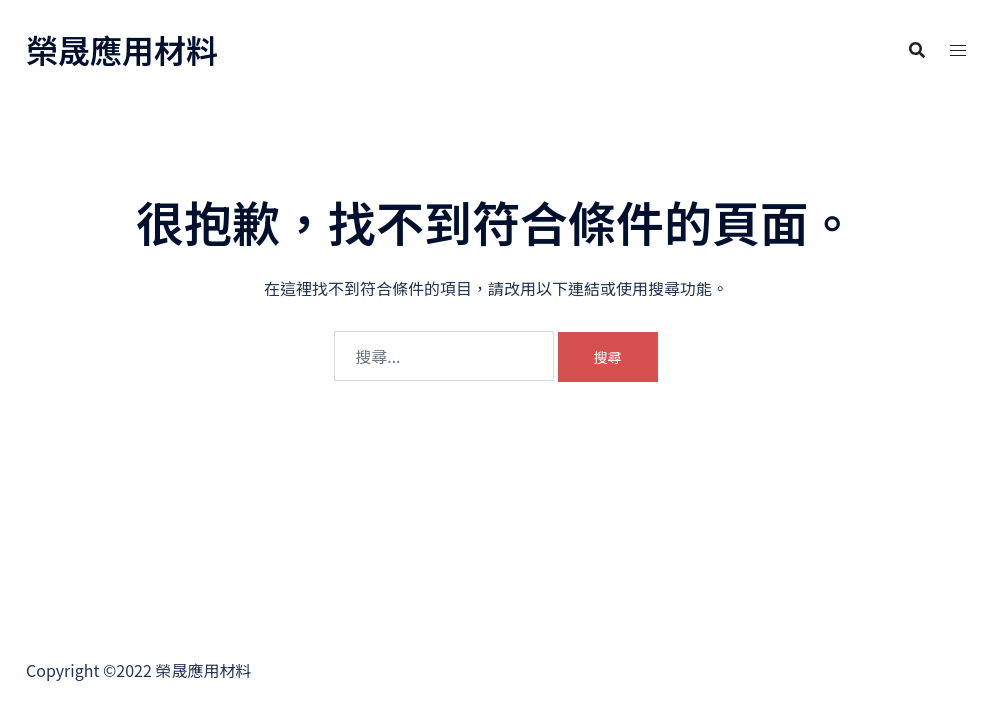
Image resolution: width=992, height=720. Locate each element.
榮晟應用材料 (122, 49)
